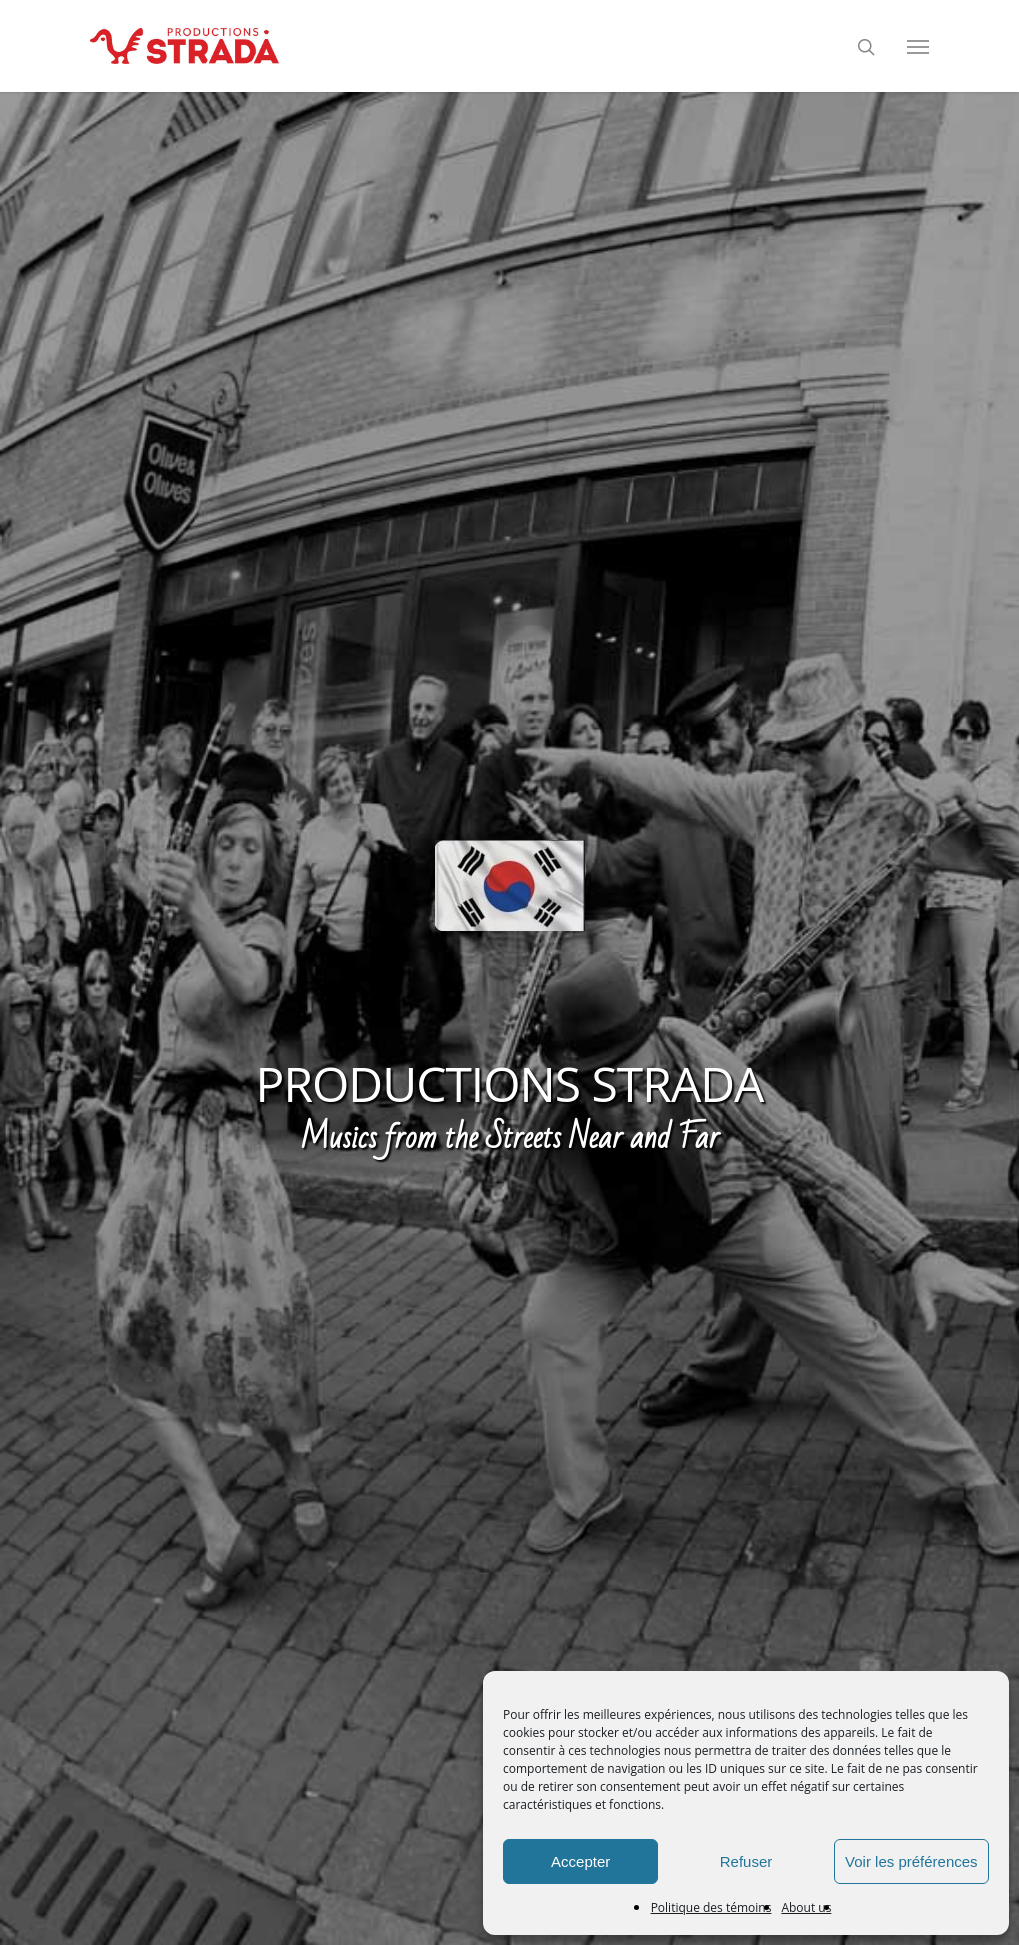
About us (806, 1907)
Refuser (746, 1861)
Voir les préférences (911, 1861)
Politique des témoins (711, 1907)
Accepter (580, 1861)
